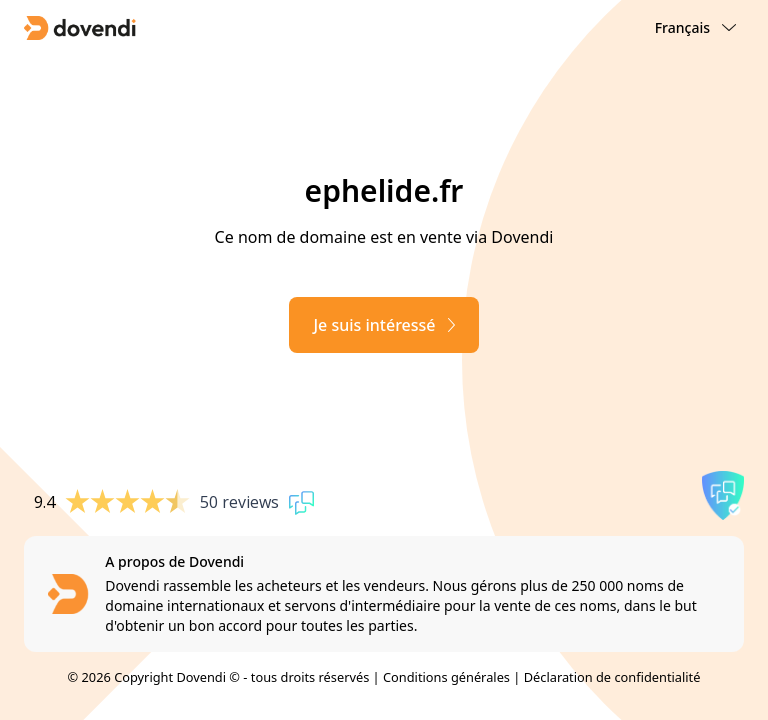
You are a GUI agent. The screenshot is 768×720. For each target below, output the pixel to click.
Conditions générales (446, 677)
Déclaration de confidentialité (612, 677)
